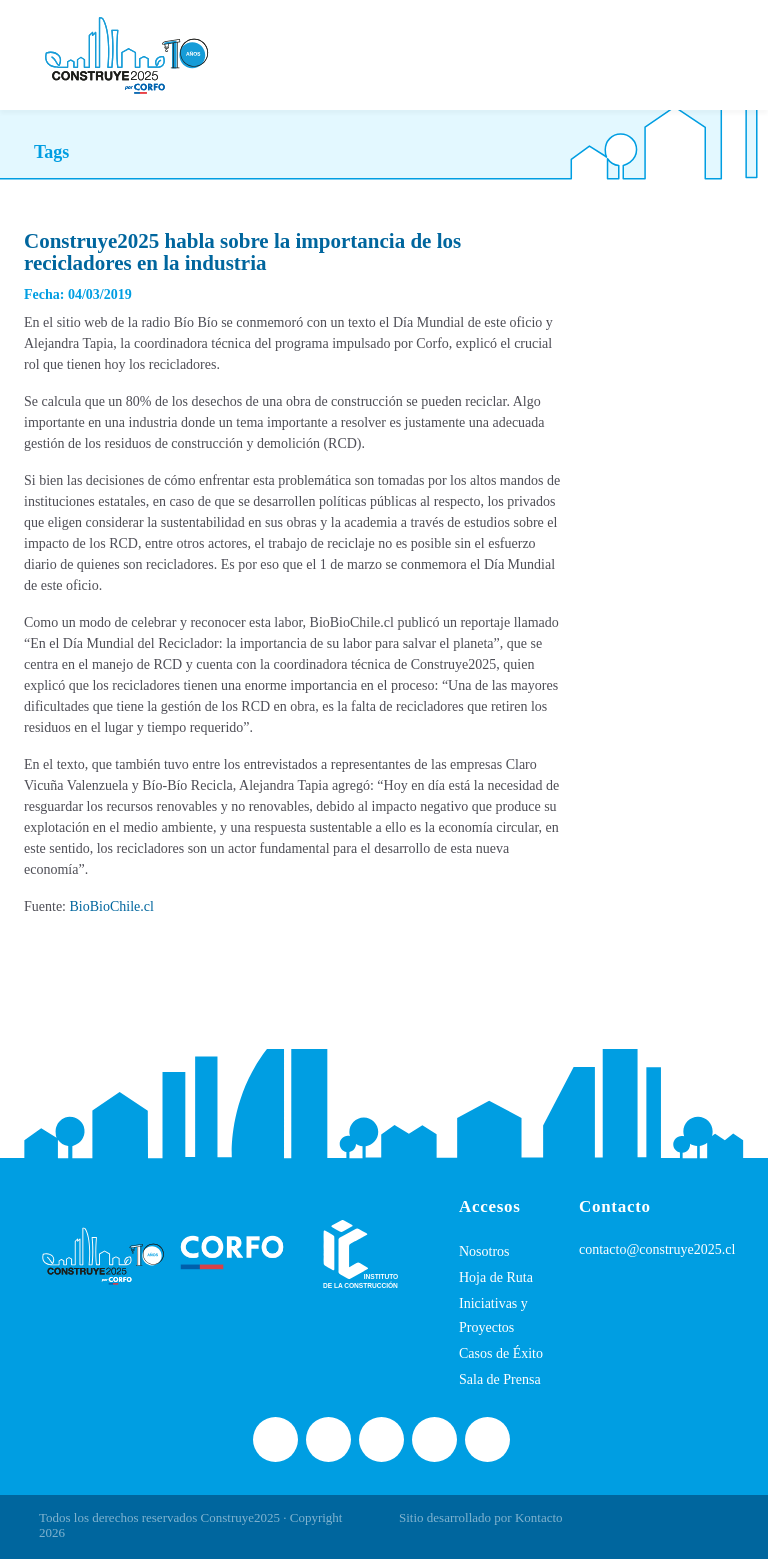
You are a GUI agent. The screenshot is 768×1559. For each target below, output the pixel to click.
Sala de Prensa (500, 1379)
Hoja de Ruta (496, 1277)
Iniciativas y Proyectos (493, 1315)
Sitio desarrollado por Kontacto (481, 1517)
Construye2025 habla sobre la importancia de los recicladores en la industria (242, 252)
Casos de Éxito (501, 1353)
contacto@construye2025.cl (657, 1249)
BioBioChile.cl (112, 906)
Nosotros (484, 1251)
